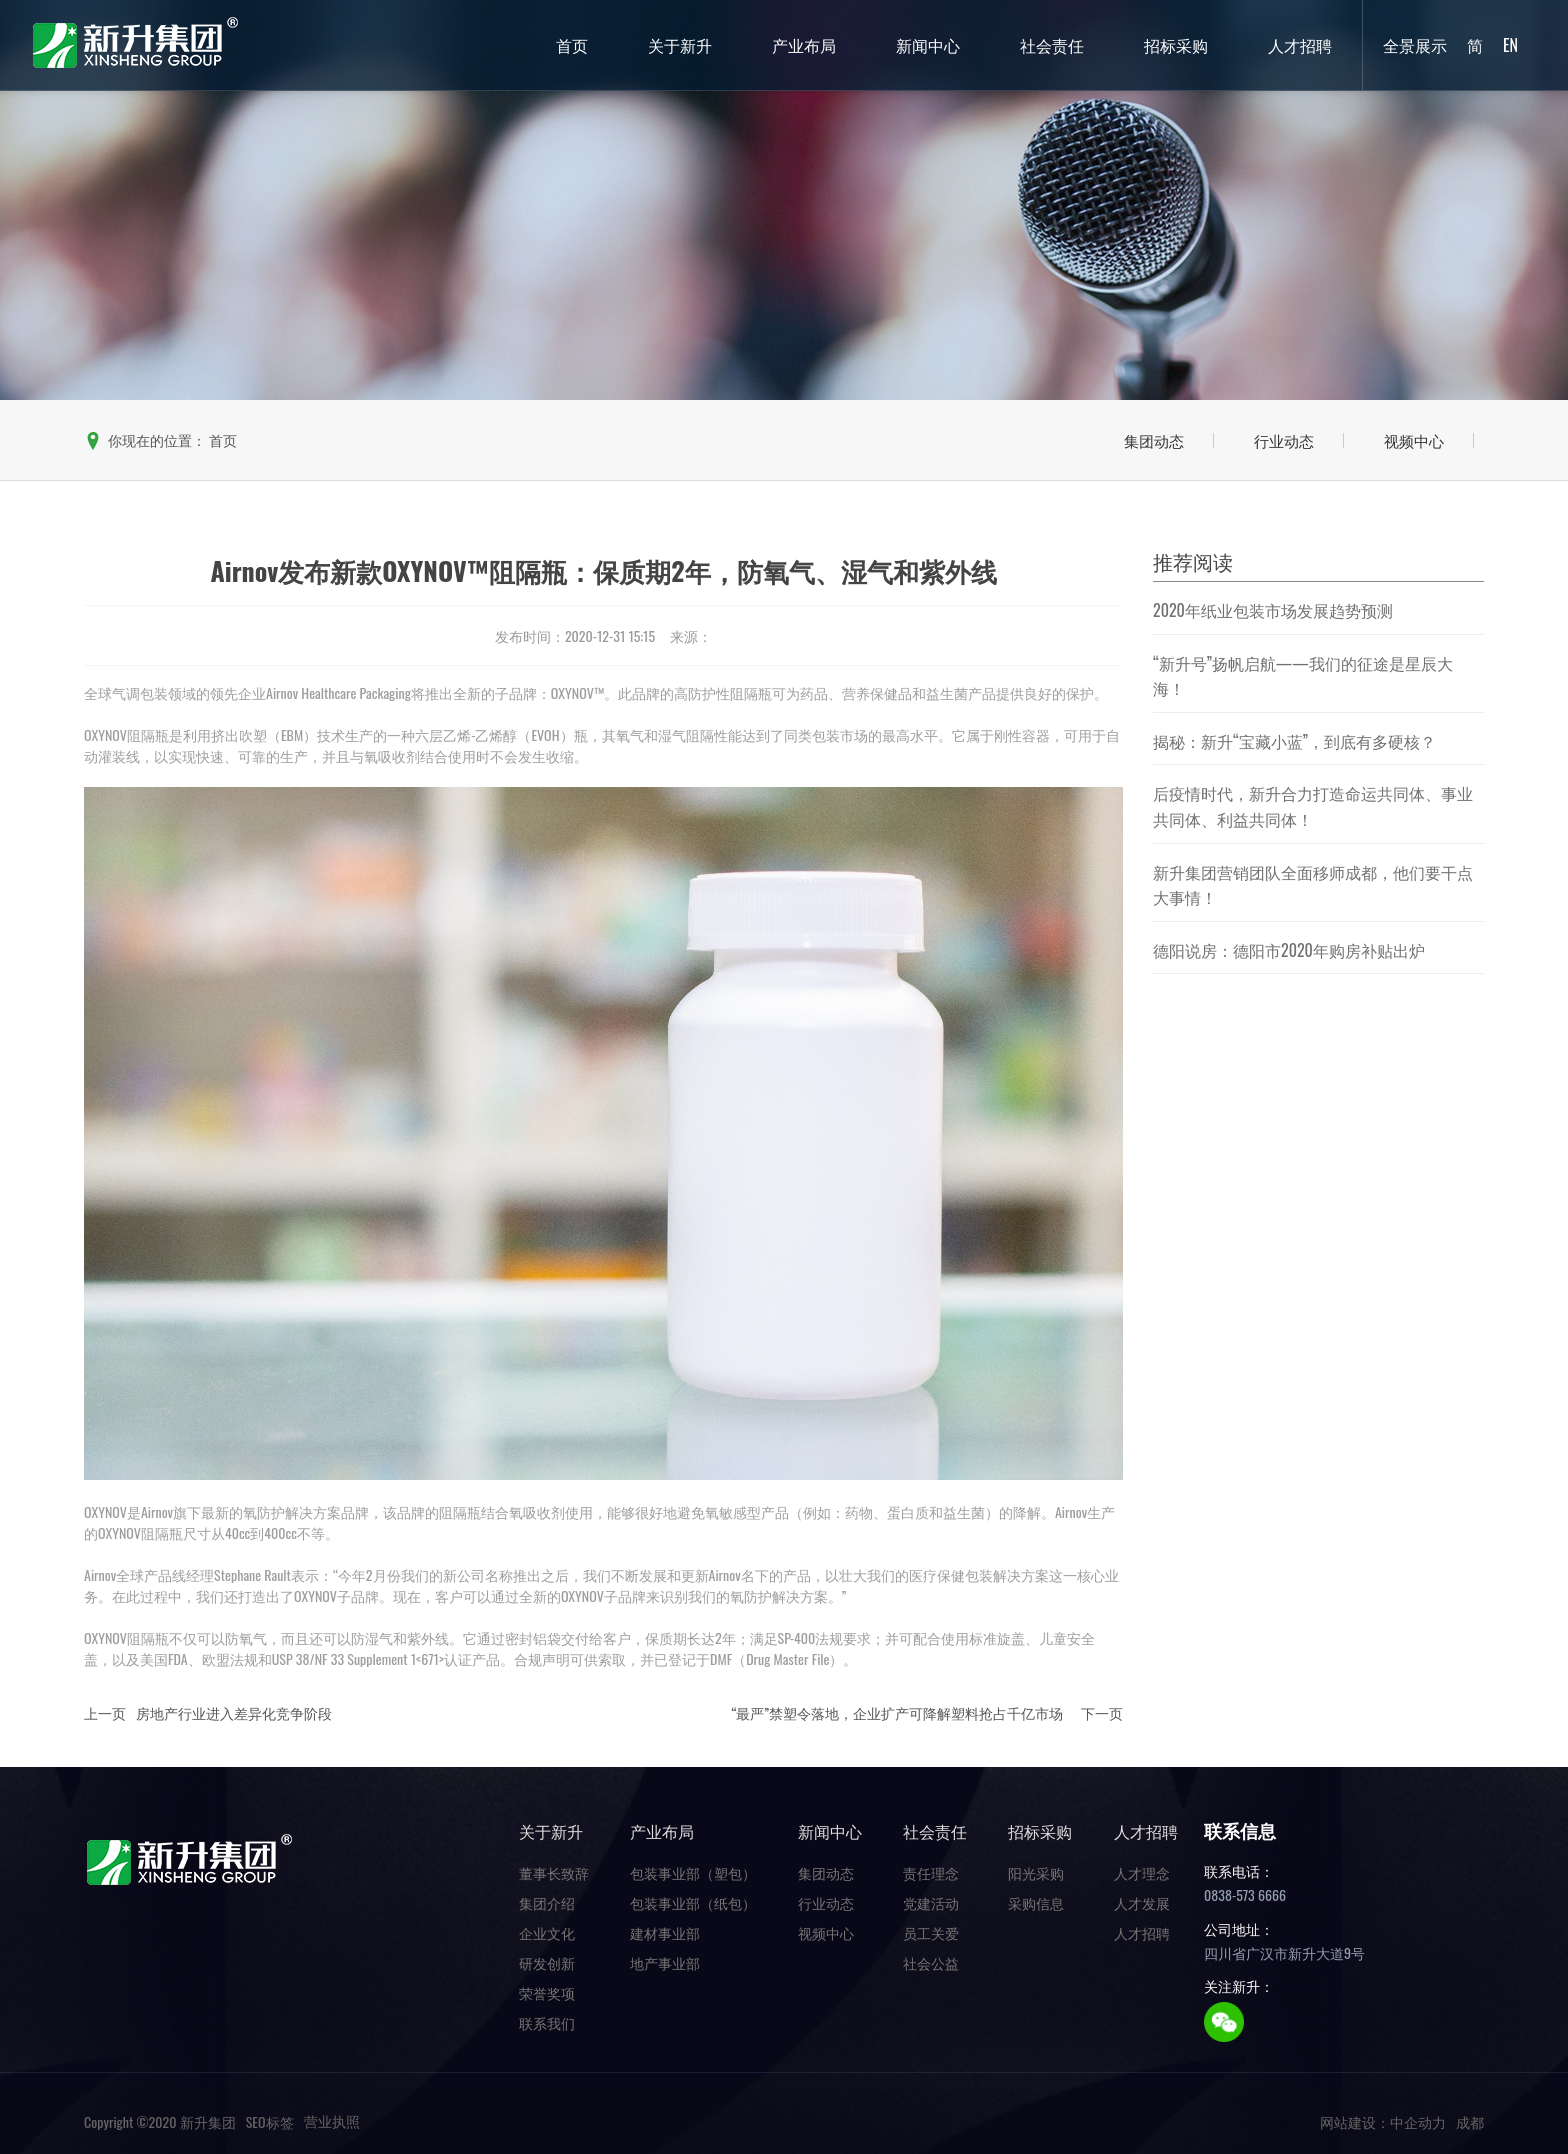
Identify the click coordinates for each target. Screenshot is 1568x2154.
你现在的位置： (160, 439)
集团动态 (1154, 440)
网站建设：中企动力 (1383, 2121)
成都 (1470, 2121)
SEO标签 (270, 2121)
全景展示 (1415, 45)
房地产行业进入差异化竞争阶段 (234, 1712)
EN (1510, 45)
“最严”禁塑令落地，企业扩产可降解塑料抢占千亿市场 (897, 1712)
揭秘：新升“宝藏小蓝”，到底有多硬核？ (1294, 741)
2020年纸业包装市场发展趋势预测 (1273, 610)
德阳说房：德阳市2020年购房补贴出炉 (1289, 950)
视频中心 (1414, 440)
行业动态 (1284, 440)
